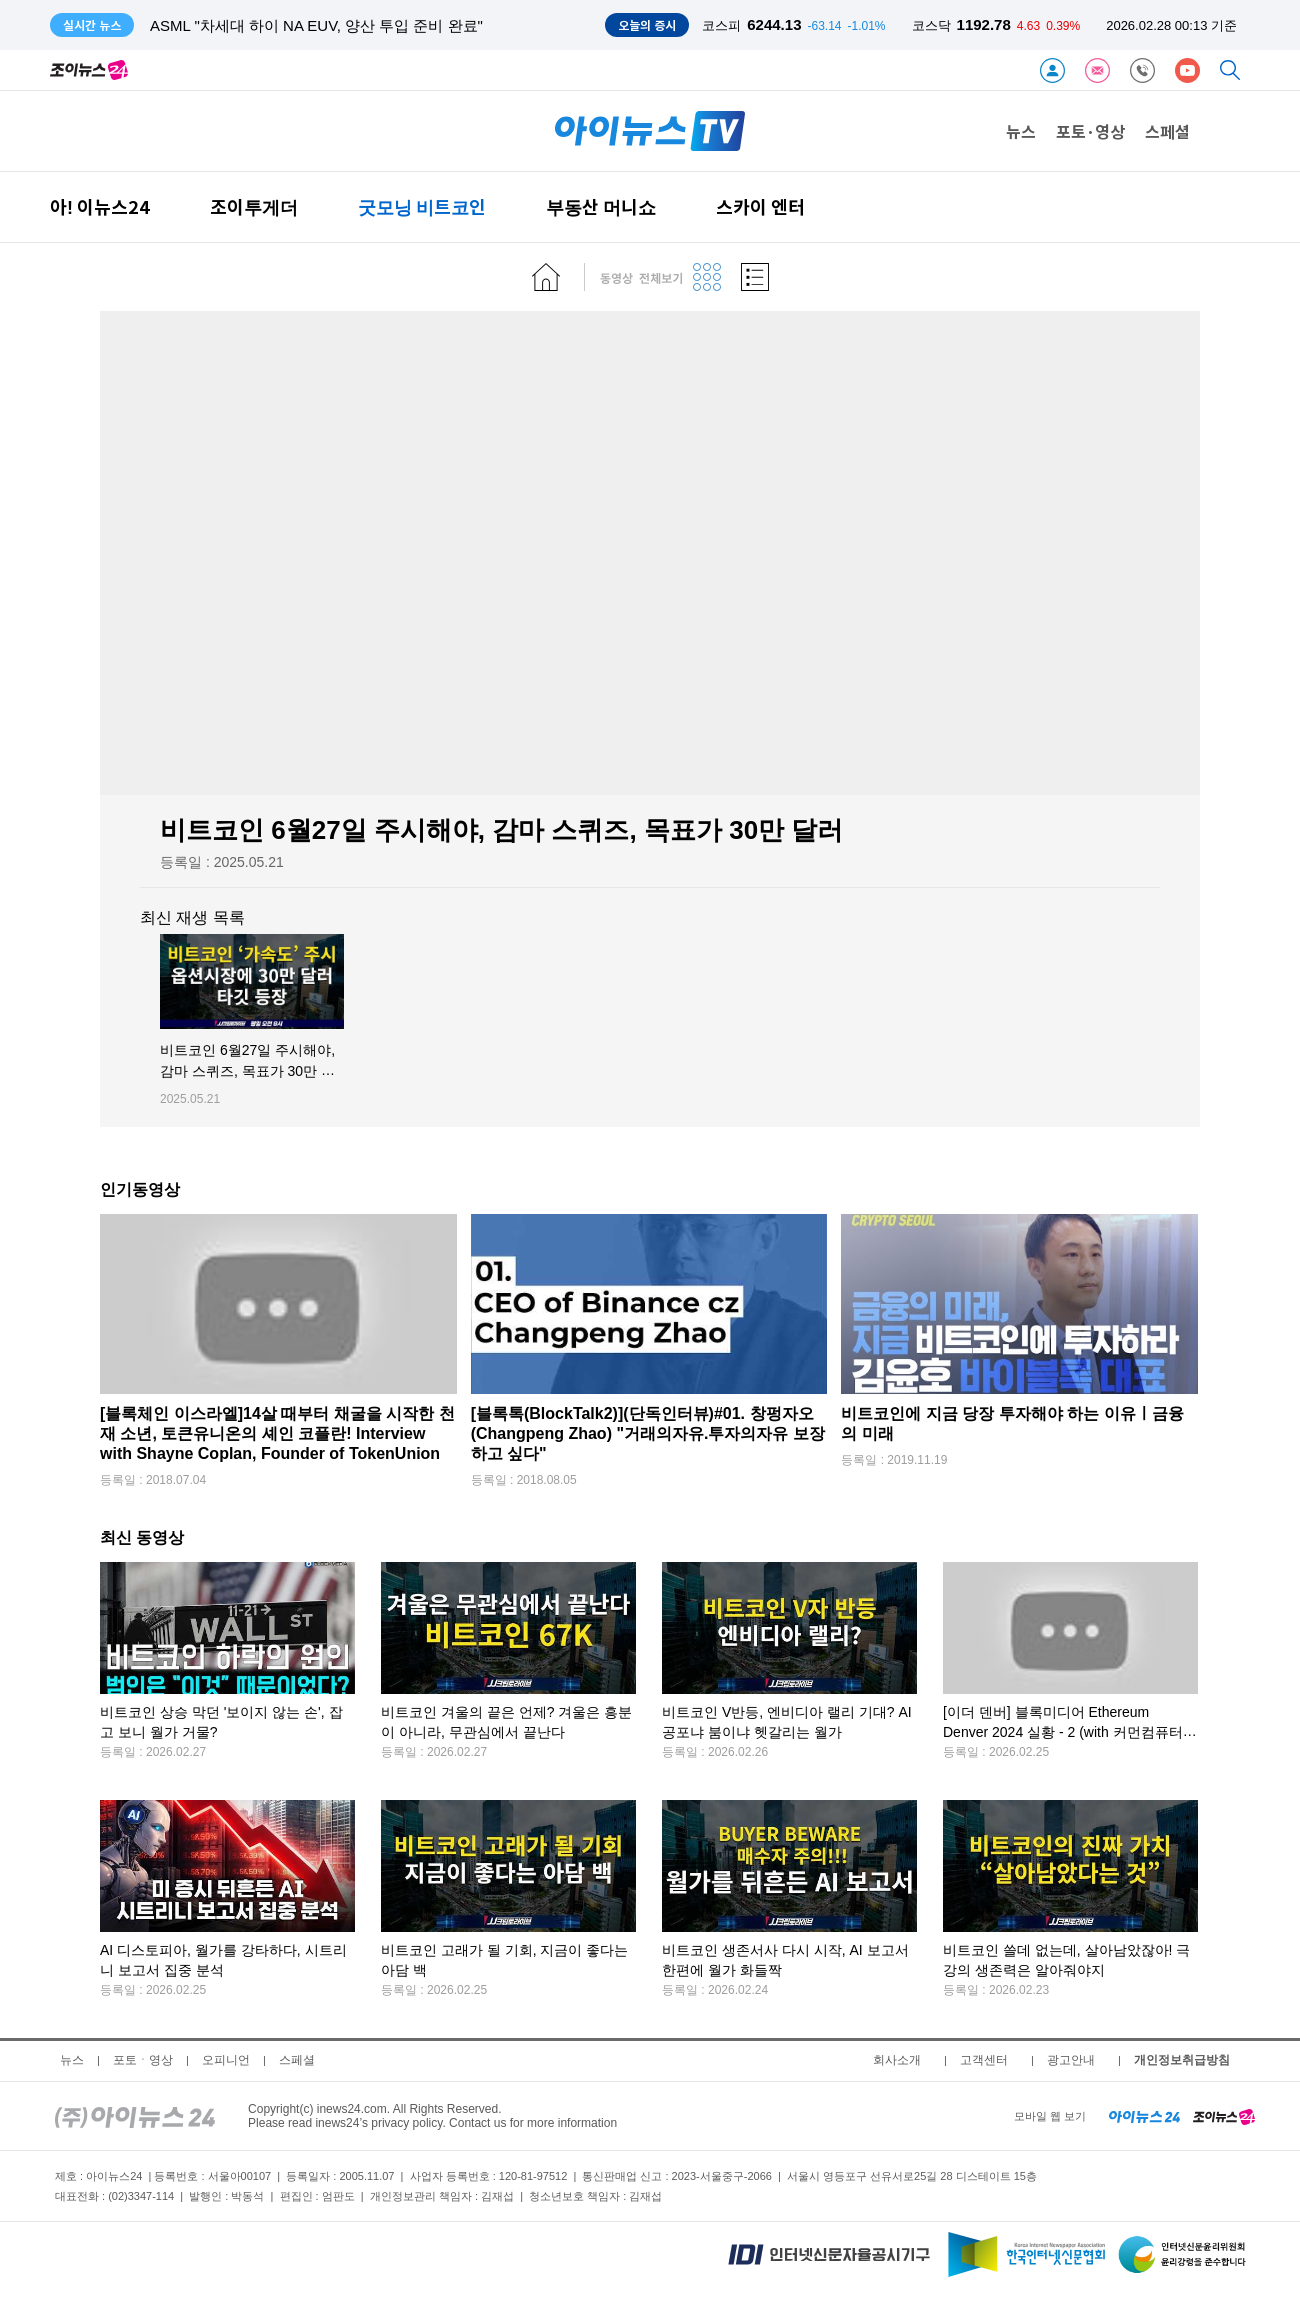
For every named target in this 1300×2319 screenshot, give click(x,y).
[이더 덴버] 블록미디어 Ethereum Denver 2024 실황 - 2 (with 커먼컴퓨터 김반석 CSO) (1063, 1732)
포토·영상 (1090, 131)
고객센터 (984, 2060)
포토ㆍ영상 (143, 2060)
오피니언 (226, 2060)
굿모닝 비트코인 (422, 206)
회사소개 (897, 2060)
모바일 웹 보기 (1050, 2116)
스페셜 (1167, 131)
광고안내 (1071, 2060)
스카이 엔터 (760, 206)
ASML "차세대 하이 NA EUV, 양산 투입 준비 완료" (316, 25)
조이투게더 (254, 206)
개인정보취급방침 (1182, 2060)
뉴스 (1021, 131)
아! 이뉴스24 (100, 206)
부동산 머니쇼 (601, 206)
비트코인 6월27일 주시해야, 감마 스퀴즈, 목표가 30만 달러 (247, 1071)
